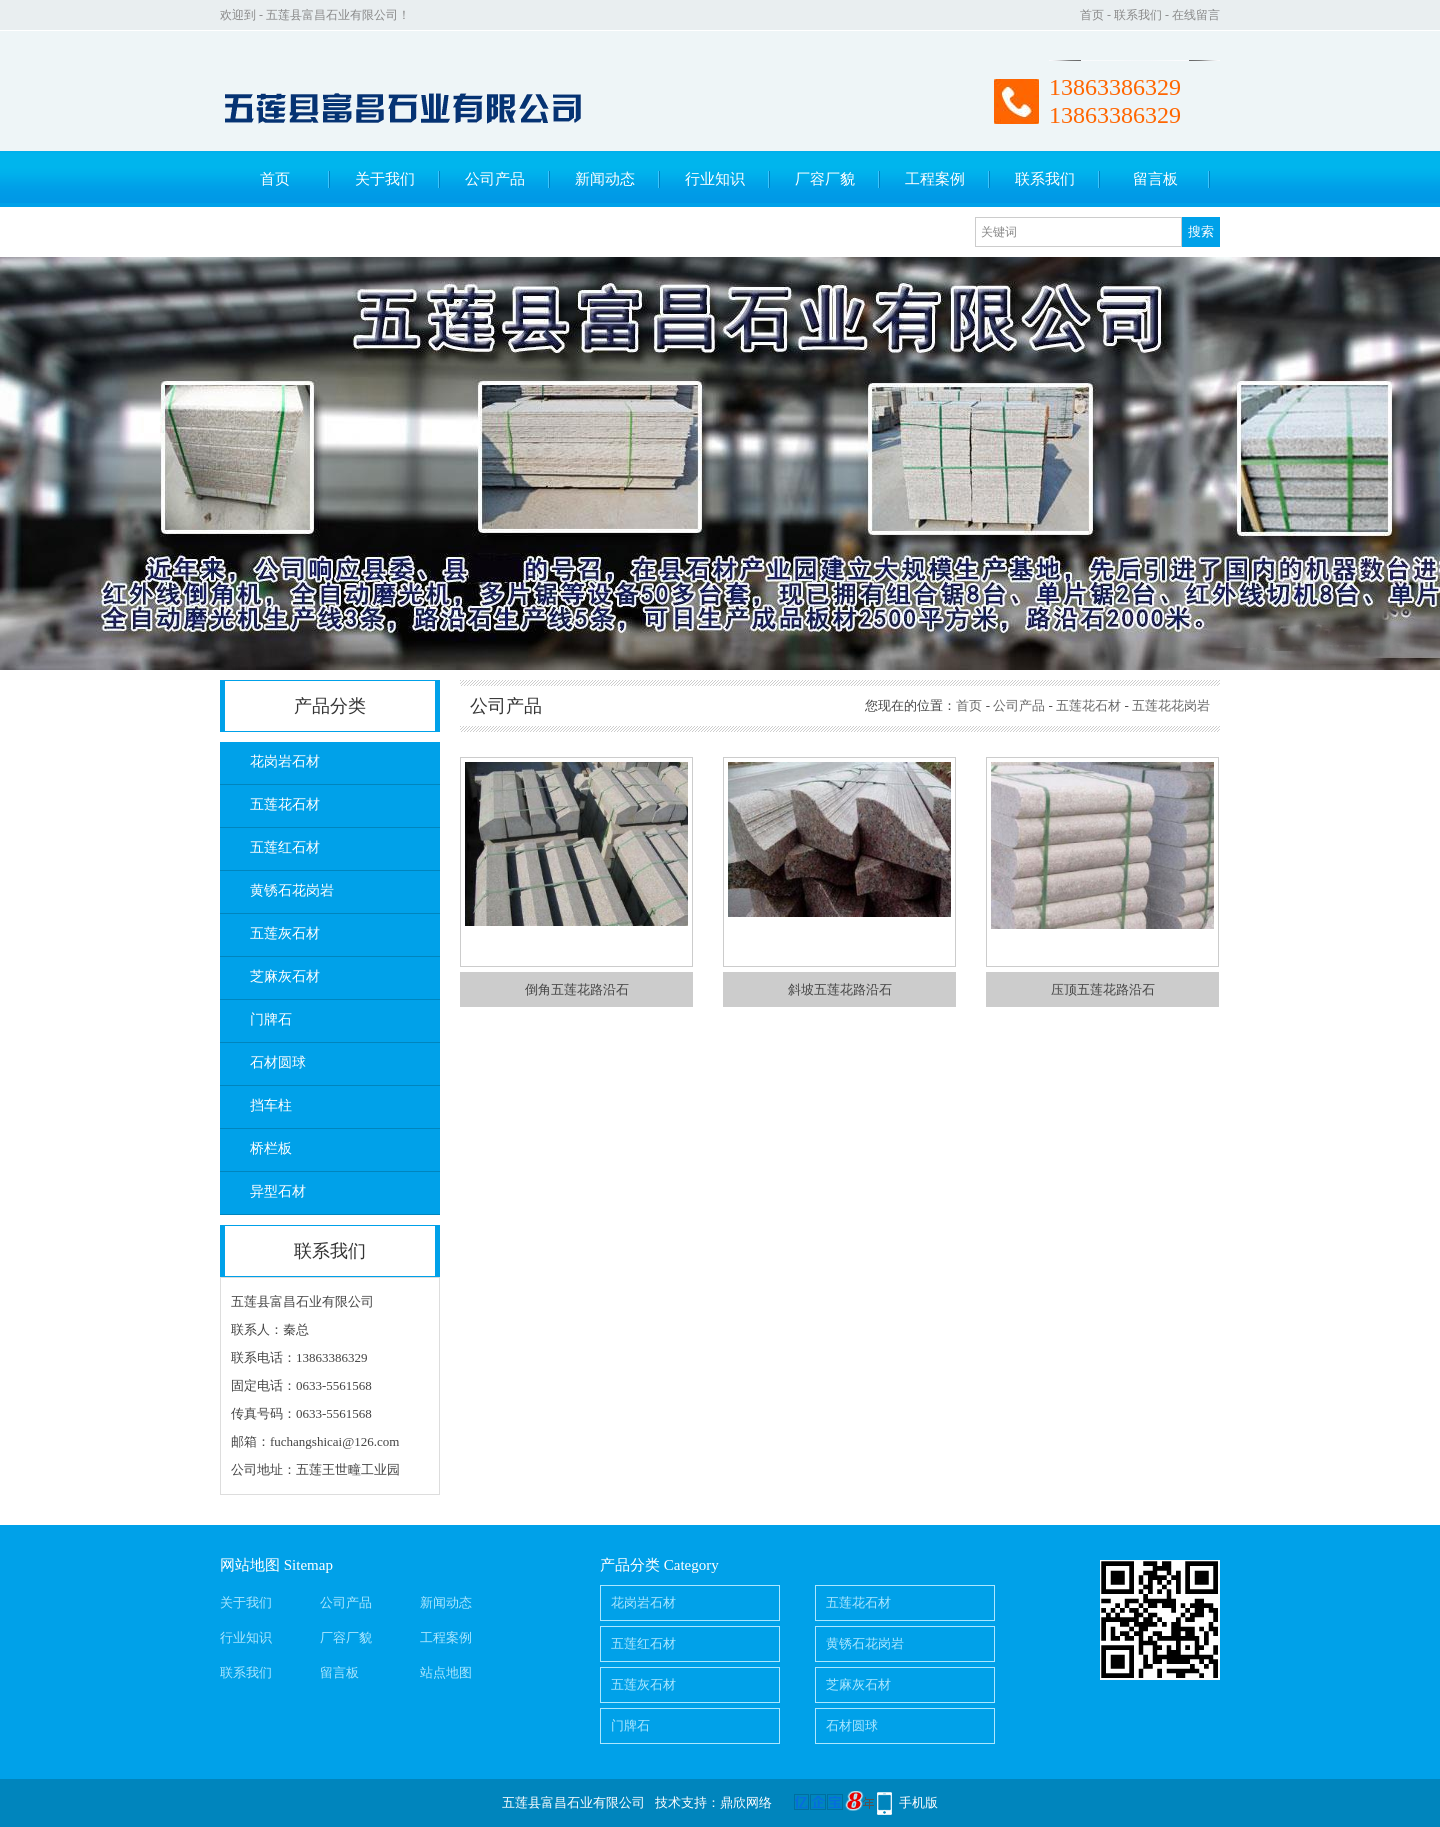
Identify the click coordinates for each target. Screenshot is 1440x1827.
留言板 (1155, 179)
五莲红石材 (285, 847)
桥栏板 (271, 1148)
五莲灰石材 (285, 933)
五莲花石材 (285, 804)
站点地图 (446, 1672)
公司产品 (495, 179)
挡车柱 (271, 1105)
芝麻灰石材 (285, 976)
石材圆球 (278, 1062)
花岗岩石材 (285, 761)
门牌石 (271, 1019)
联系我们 (1138, 15)
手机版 (918, 1802)
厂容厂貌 (825, 179)
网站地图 (250, 1565)
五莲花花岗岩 (1171, 705)
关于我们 (385, 179)
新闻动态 (605, 179)
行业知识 (715, 179)
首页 (1092, 15)
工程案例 (935, 179)
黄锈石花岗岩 (292, 890)
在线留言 (1196, 15)
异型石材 (278, 1191)
